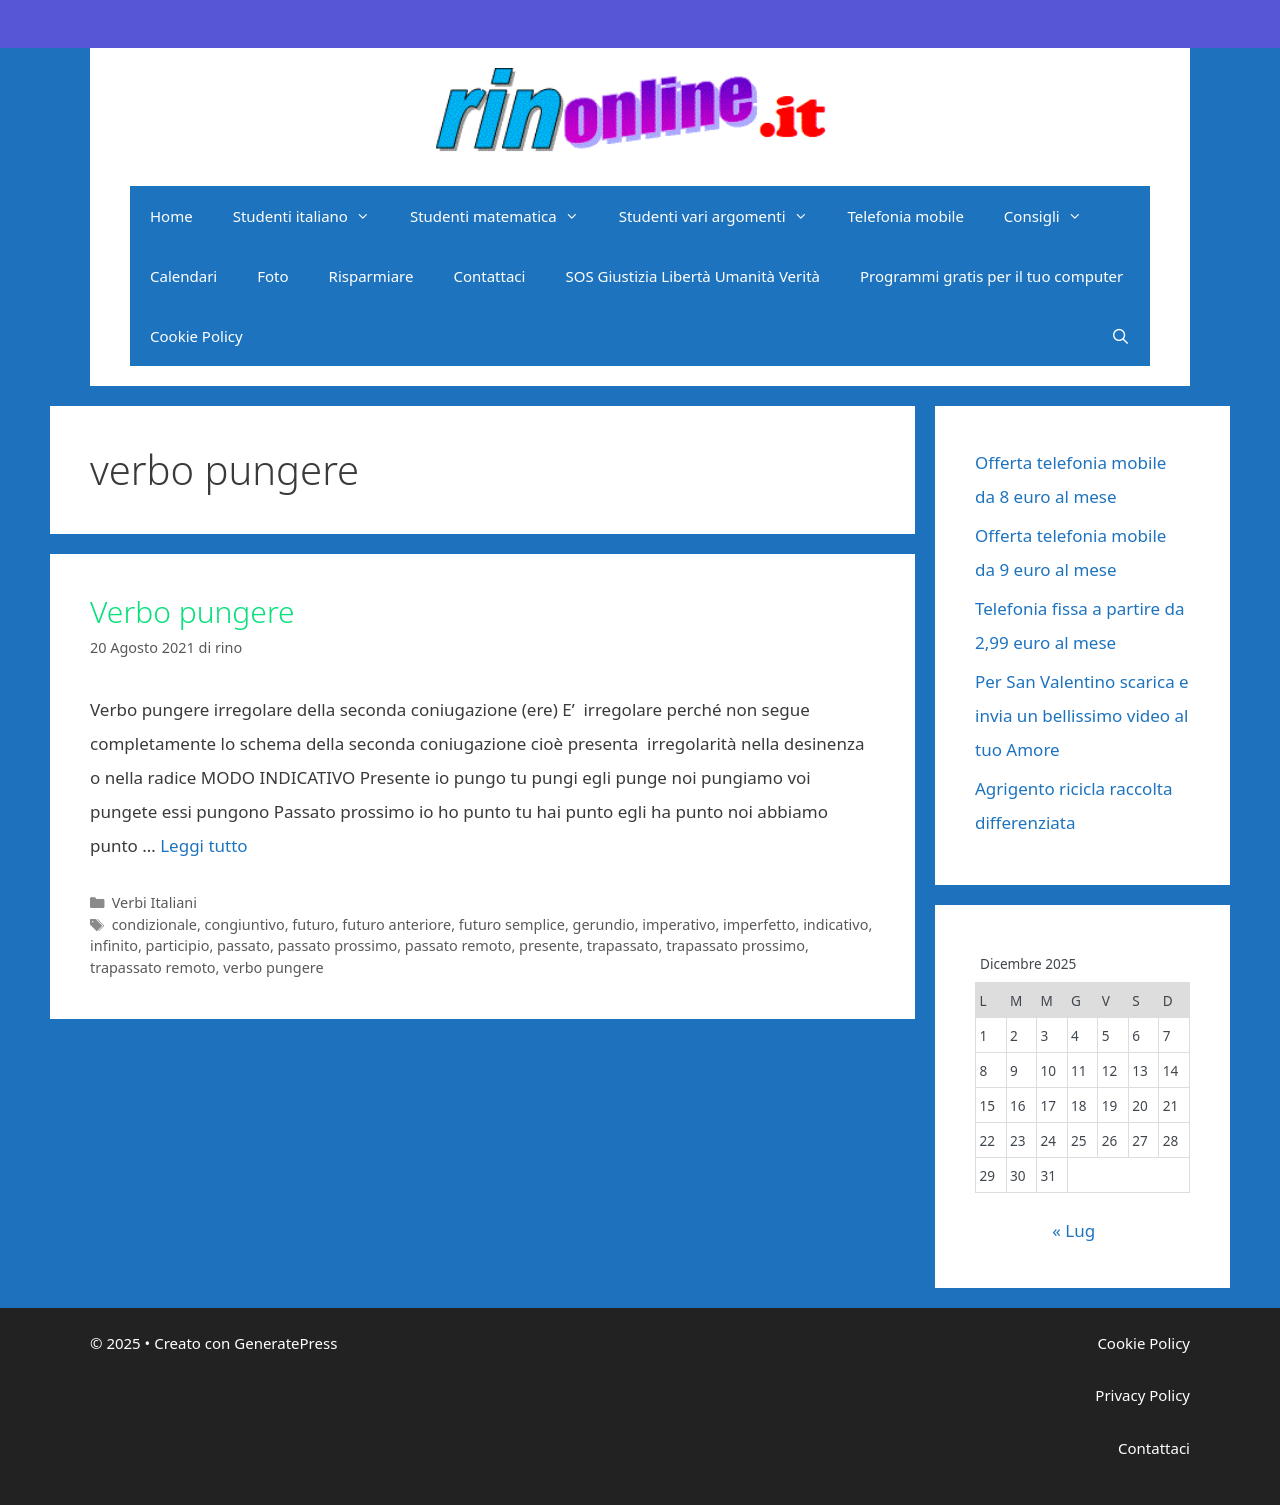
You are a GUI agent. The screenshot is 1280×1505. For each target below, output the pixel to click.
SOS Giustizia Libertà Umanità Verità (692, 276)
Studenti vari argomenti (723, 216)
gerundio (604, 924)
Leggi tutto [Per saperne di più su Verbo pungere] (203, 845)
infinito (114, 945)
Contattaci (489, 276)
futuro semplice (512, 924)
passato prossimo (338, 945)
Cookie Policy (196, 336)
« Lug (1073, 1230)
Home (171, 216)
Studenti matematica (504, 216)
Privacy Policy (1142, 1395)
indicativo (835, 924)
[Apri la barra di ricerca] (1120, 336)
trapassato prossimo (735, 945)
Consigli (1053, 216)
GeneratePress (285, 1343)
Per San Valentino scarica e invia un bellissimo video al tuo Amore (1082, 715)
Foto (272, 276)
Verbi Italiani (154, 902)
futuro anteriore (396, 924)
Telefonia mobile (906, 216)
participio (178, 945)
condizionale (154, 924)
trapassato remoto (153, 967)
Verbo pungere (192, 611)
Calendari (183, 276)
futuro (313, 924)
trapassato (623, 945)
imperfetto (759, 924)
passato (243, 945)
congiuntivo (245, 924)
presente (549, 945)
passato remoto (458, 945)
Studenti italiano (311, 216)
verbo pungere (273, 967)
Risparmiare (371, 276)
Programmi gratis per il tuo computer (991, 276)
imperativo (678, 924)
